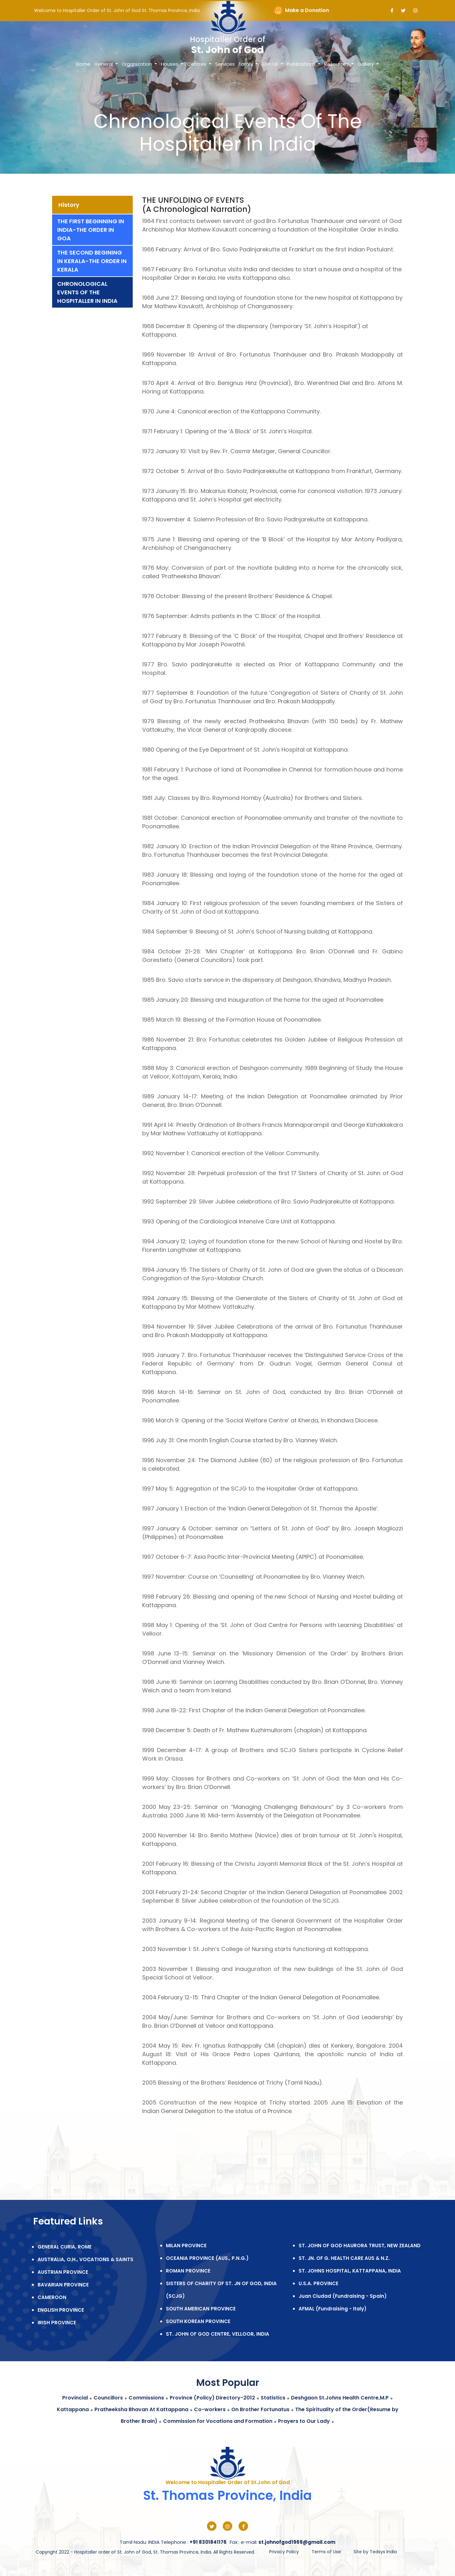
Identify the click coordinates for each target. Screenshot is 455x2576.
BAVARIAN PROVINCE (63, 2284)
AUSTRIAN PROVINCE (63, 2272)
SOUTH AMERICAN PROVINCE (201, 2308)
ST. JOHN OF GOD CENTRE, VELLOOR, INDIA (217, 2334)
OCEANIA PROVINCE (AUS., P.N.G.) (207, 2258)
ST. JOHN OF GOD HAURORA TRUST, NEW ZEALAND (360, 2245)
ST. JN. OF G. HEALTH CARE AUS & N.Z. (344, 2258)
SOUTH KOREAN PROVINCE (198, 2321)
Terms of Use (326, 2552)
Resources (337, 64)
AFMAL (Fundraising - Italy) (333, 2308)
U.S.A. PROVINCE (318, 2283)
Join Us (270, 64)
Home (83, 64)
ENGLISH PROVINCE (61, 2310)
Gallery (366, 64)
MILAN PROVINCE (186, 2245)
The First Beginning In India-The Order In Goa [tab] (90, 229)
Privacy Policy (284, 2552)
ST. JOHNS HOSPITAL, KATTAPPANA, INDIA (350, 2270)
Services (225, 64)
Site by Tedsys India (375, 2552)
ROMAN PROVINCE (188, 2270)
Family (246, 64)
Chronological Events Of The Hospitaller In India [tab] (87, 292)
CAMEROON (52, 2297)
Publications (302, 64)
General (104, 64)
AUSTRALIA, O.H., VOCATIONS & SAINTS (85, 2259)
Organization (137, 64)
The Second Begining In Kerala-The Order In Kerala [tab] (92, 261)
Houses (170, 64)
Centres (197, 64)
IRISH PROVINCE (57, 2322)
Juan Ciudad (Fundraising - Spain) (343, 2296)
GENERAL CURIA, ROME (65, 2246)
